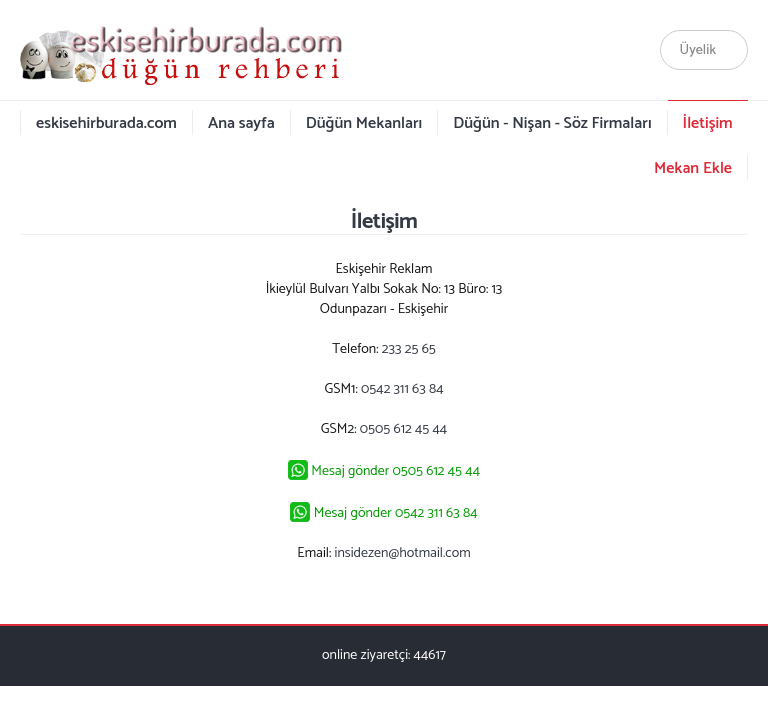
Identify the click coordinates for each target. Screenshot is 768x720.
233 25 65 (409, 349)
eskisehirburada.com (106, 123)
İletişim (708, 123)
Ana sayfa (241, 123)
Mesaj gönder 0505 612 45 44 (395, 471)
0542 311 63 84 (402, 389)
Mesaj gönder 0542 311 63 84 (396, 513)
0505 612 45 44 (403, 429)
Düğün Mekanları (364, 123)
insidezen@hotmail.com (403, 553)
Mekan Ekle (693, 168)
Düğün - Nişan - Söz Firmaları (552, 123)
